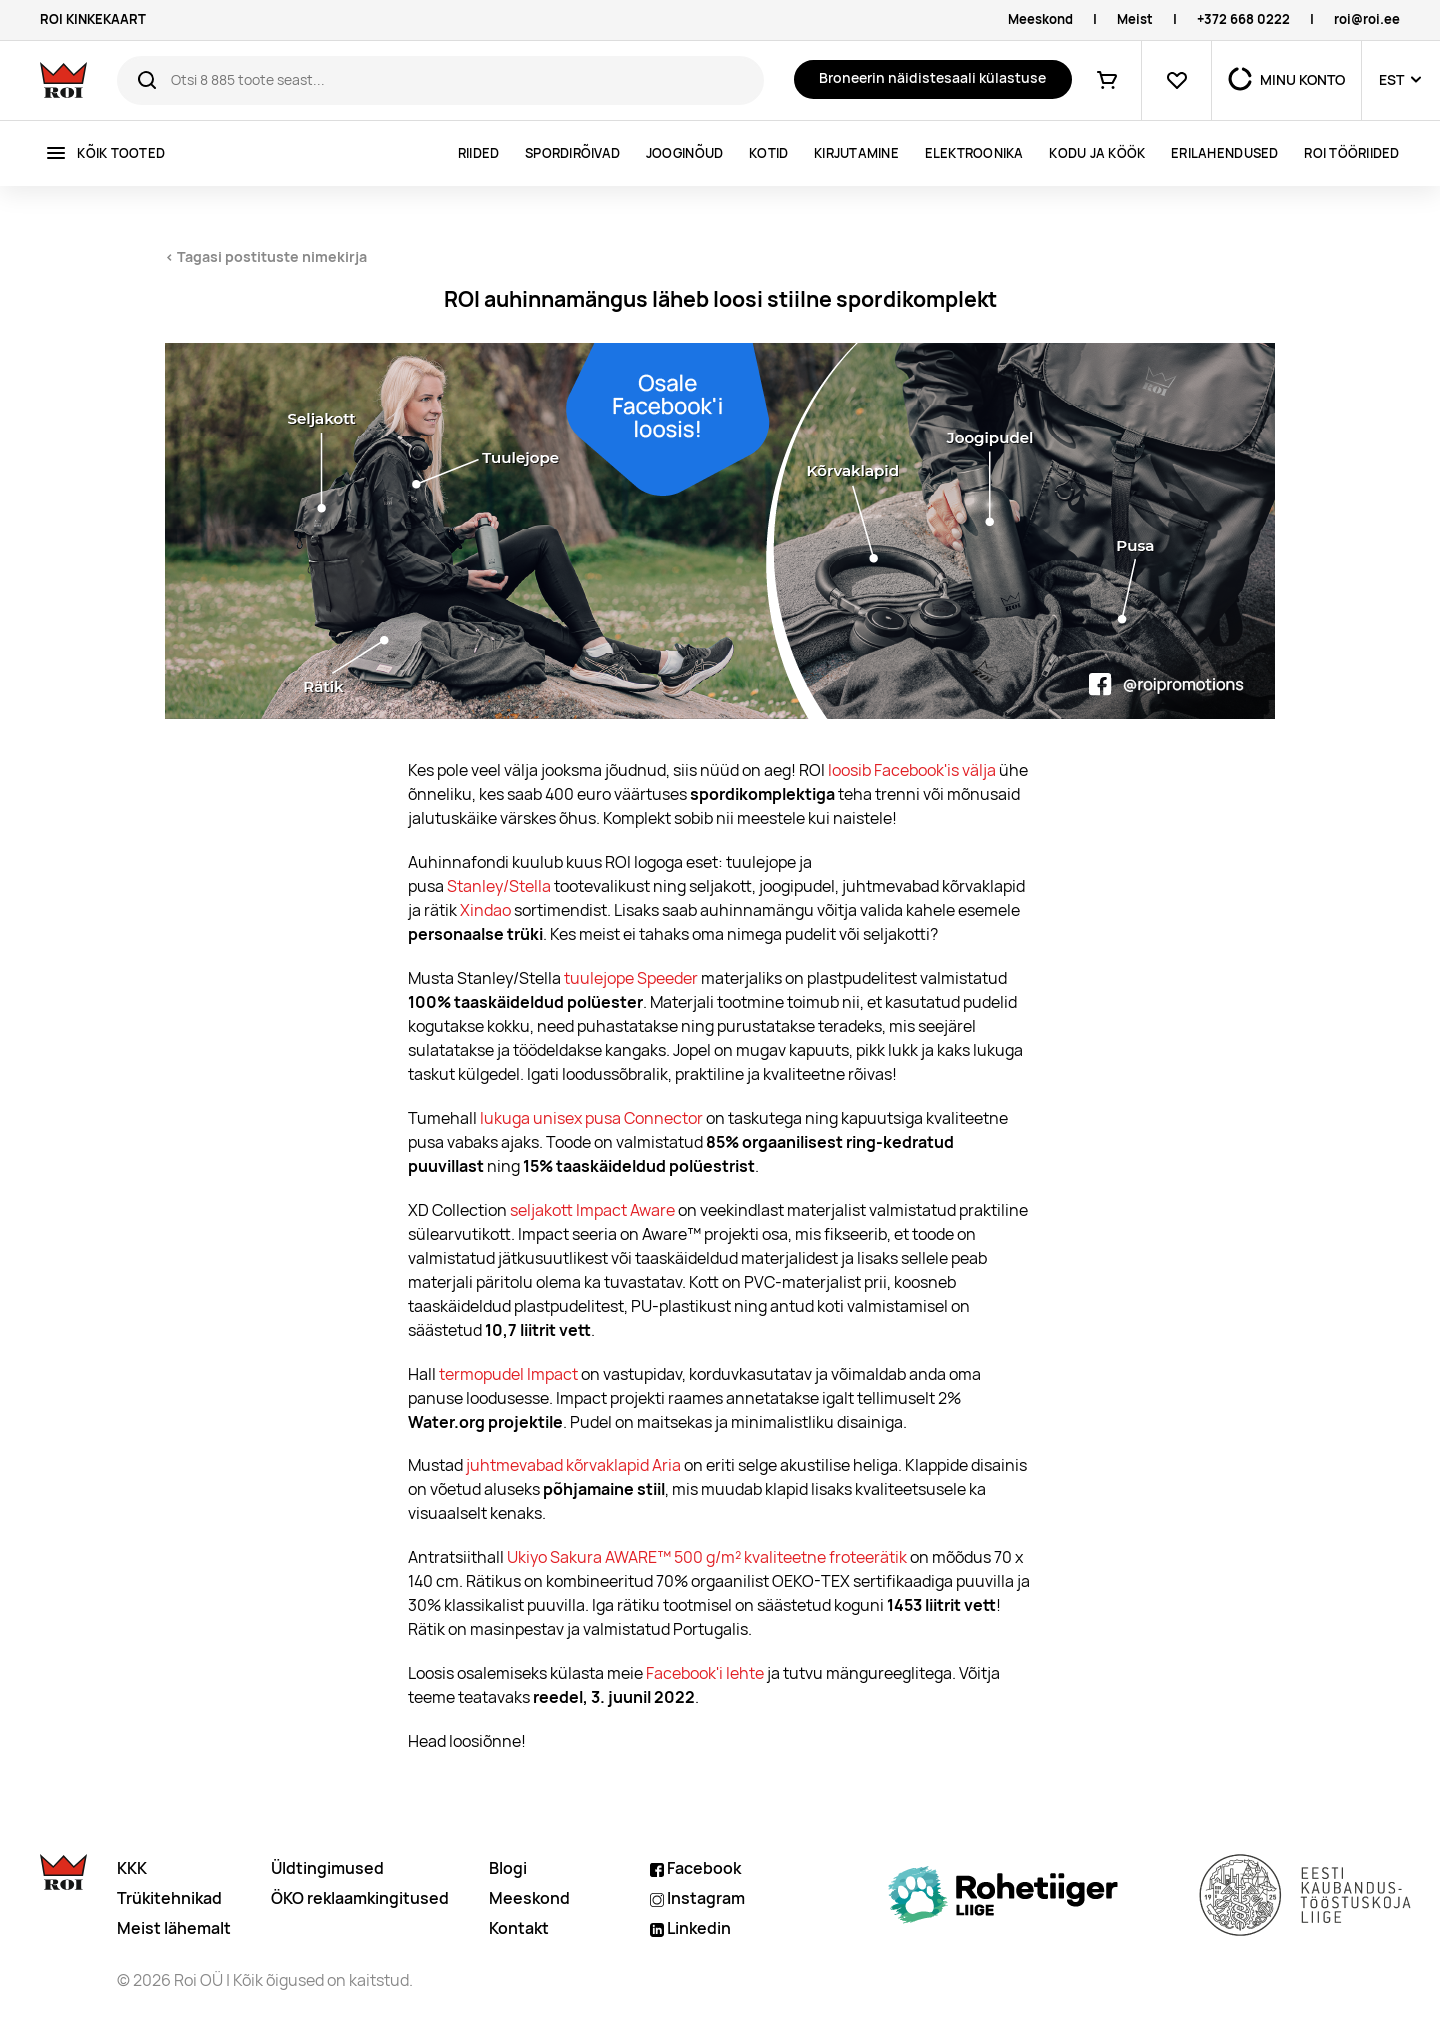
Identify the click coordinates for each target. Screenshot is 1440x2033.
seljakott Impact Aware (592, 1210)
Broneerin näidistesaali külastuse (932, 78)
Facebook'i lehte (705, 1673)
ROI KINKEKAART (93, 19)
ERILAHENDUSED (1224, 153)
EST (1391, 80)
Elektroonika (974, 153)
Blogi (508, 1868)
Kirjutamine (856, 153)
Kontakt (519, 1928)
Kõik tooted (121, 153)
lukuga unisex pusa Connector (591, 1118)
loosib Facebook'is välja (912, 770)
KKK (132, 1868)
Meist (1135, 19)
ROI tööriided (1351, 153)
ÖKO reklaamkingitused (360, 1898)
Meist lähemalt (174, 1928)
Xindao (485, 910)
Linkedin (690, 1928)
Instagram (697, 1898)
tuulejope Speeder (631, 978)
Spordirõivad (572, 153)
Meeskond (1040, 19)
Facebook (695, 1868)
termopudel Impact (508, 1374)
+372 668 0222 (1243, 19)
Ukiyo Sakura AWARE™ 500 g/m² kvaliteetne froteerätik (707, 1557)
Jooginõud (684, 153)
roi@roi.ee (1367, 19)
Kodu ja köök (1097, 153)
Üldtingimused (327, 1868)
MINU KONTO (1302, 80)
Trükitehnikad (169, 1898)
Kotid (768, 153)
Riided (479, 153)
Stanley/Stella (499, 886)
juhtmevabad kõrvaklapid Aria (573, 1465)
